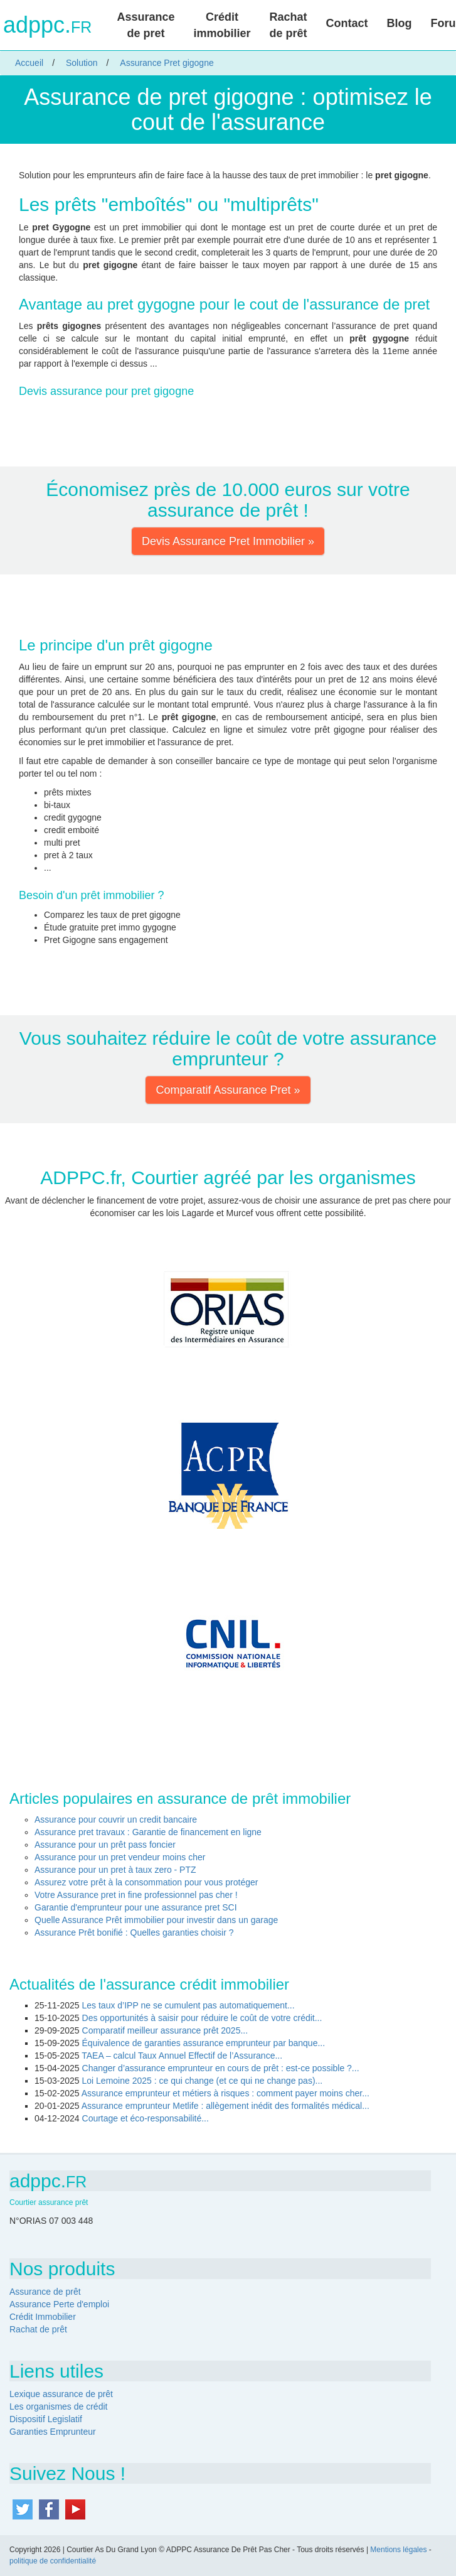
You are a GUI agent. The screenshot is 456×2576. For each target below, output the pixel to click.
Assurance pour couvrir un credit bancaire (115, 1819)
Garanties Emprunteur (52, 2432)
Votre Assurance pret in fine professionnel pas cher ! (136, 1895)
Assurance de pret (145, 25)
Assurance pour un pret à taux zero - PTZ (115, 1870)
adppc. (47, 25)
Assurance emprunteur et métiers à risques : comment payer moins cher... (225, 2093)
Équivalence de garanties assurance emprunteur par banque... (204, 2043)
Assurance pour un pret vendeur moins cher (119, 1857)
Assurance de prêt (45, 2292)
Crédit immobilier (221, 25)
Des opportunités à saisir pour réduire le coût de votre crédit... (202, 2018)
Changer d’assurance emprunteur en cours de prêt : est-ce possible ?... (220, 2068)
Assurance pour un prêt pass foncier (105, 1845)
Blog (399, 23)
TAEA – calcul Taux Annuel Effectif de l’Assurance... (182, 2056)
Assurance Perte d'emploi (59, 2304)
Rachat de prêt (288, 25)
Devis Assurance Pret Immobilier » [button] (228, 541)
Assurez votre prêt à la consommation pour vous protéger (146, 1882)
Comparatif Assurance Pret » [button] (228, 1090)
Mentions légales (398, 2549)
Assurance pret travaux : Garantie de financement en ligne (148, 1832)
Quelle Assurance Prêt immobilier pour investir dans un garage (156, 1920)
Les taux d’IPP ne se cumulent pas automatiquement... (188, 2005)
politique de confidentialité (52, 2561)
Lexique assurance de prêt (61, 2394)
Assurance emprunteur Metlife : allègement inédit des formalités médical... (225, 2106)
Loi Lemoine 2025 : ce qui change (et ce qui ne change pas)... (202, 2081)
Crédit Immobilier (42, 2317)
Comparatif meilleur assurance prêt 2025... (165, 2030)
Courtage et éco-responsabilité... (145, 2118)
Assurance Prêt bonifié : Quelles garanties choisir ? (134, 1932)
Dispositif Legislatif (45, 2419)
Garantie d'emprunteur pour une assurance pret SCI (135, 1907)
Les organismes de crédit (58, 2406)
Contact (347, 23)
